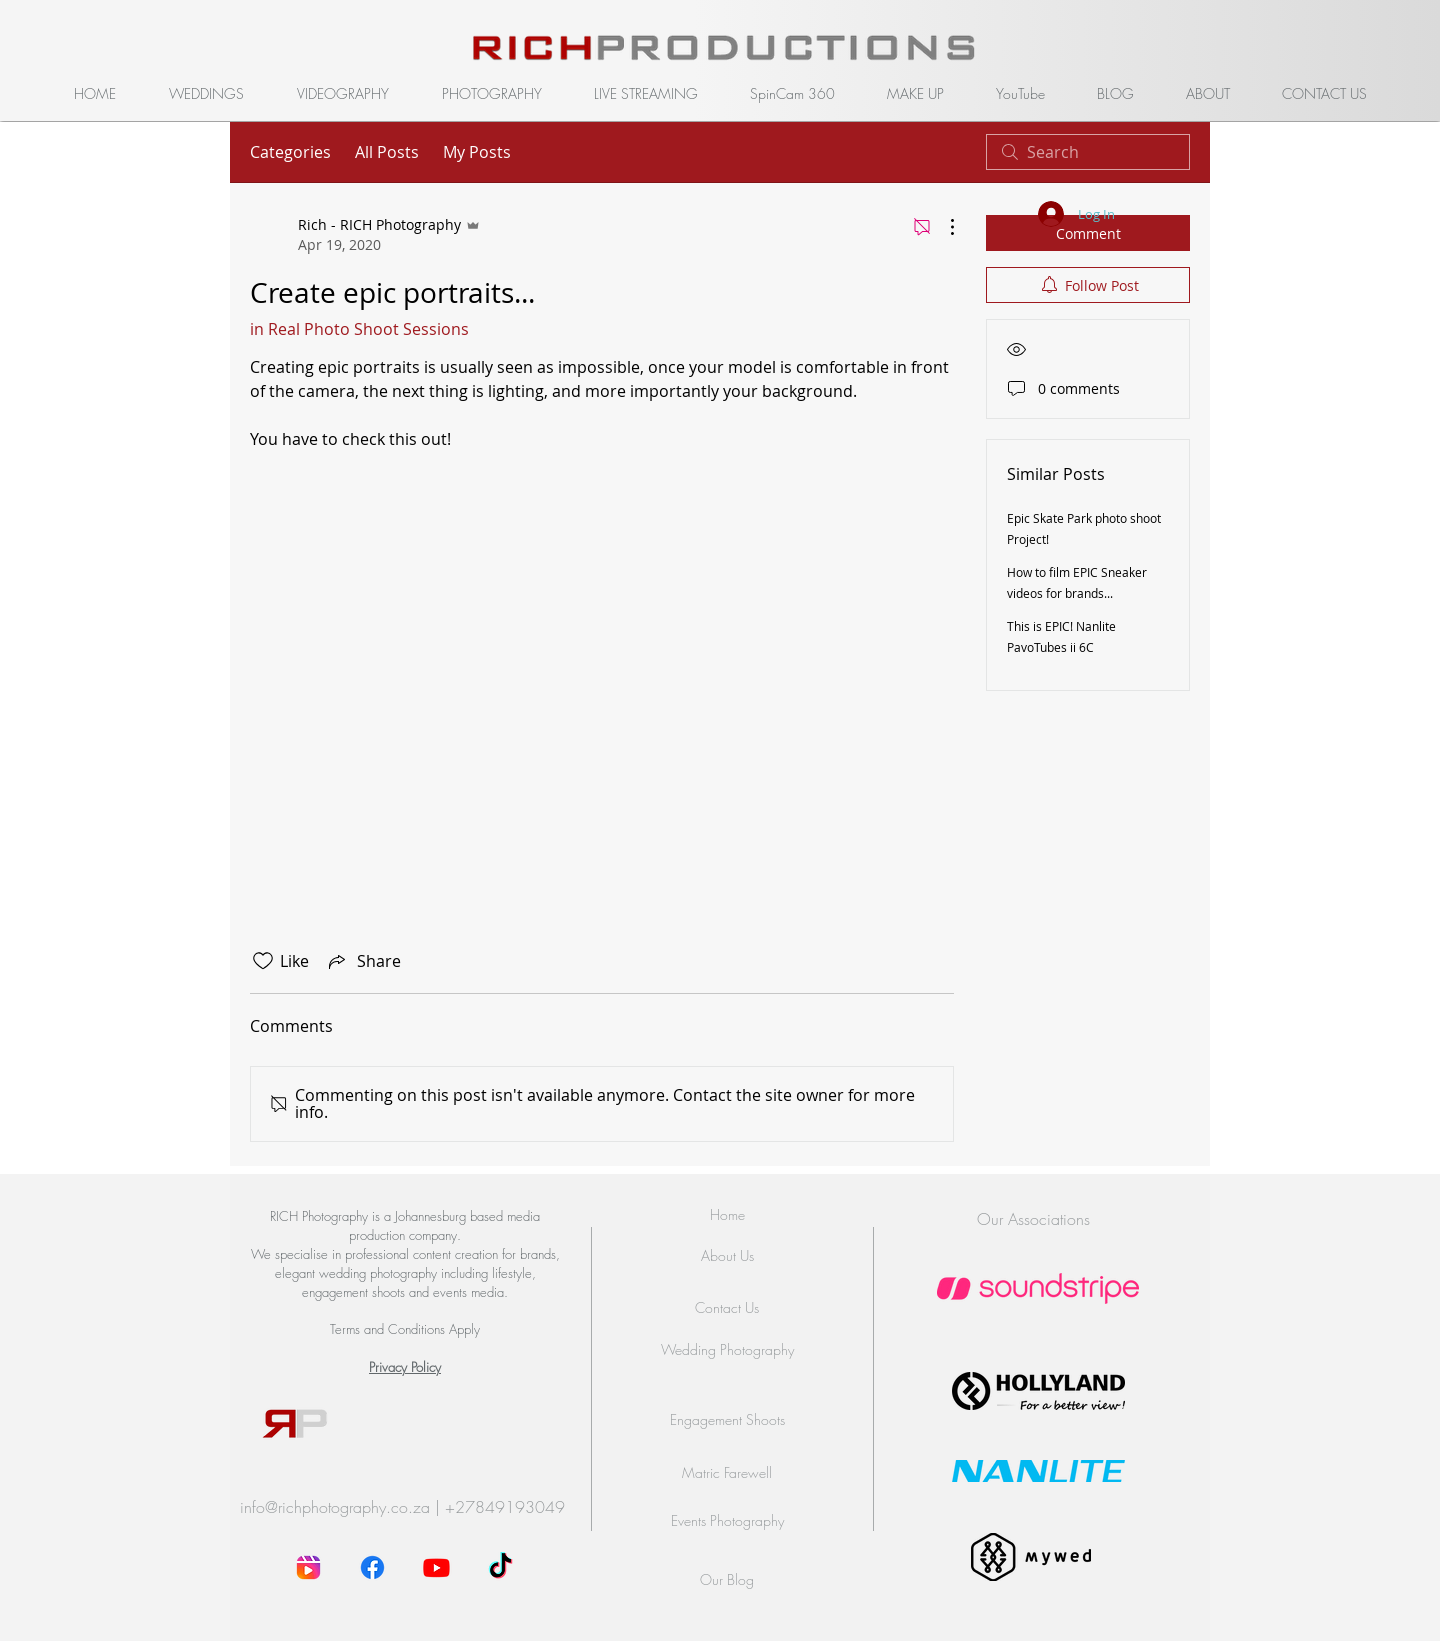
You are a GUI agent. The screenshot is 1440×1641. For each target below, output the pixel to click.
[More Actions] (942, 227)
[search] (1088, 152)
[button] (206, 94)
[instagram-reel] (308, 1567)
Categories (290, 152)
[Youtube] (436, 1567)
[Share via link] (363, 961)
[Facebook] (372, 1567)
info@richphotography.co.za (335, 1507)
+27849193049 (505, 1507)
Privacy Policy (405, 1367)
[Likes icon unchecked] (263, 961)
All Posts (387, 152)
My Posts (477, 152)
